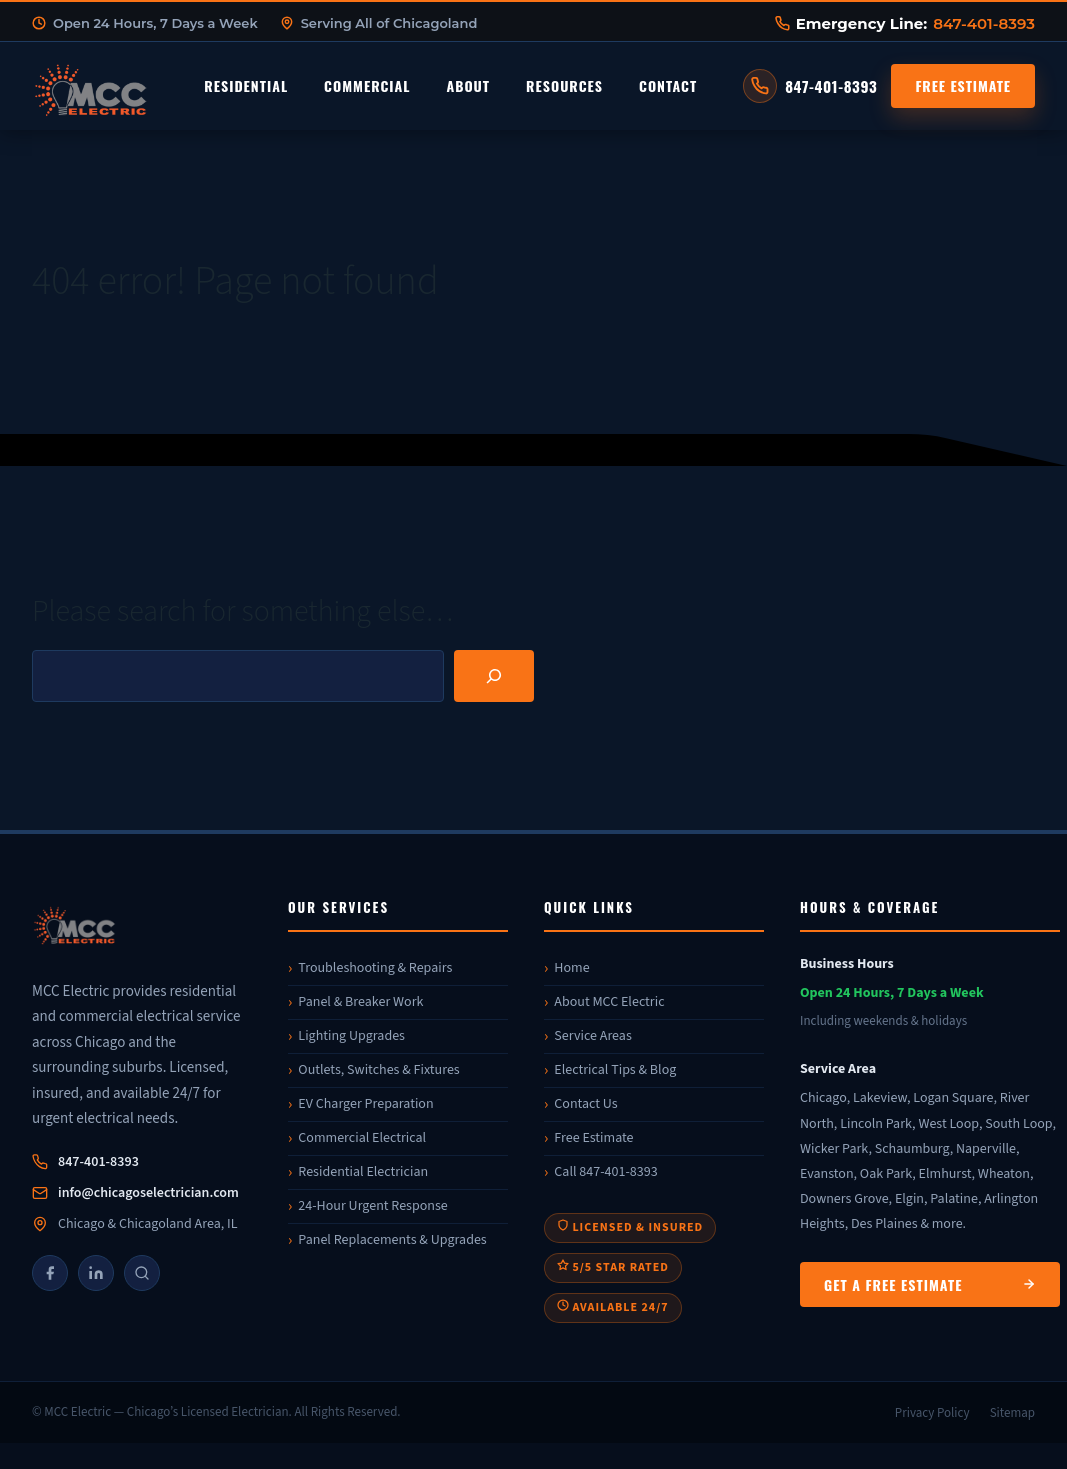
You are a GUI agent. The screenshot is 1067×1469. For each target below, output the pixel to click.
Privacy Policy (932, 1413)
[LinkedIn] (96, 1273)
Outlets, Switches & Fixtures (378, 1070)
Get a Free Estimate (930, 1284)
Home (571, 968)
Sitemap (1012, 1413)
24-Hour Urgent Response (372, 1206)
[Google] (142, 1273)
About (468, 85)
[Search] (494, 676)
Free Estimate (963, 85)
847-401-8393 (984, 23)
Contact (668, 85)
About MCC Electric (609, 1002)
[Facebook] (50, 1273)
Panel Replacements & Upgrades (392, 1240)
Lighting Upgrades (351, 1036)
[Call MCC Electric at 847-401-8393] (810, 86)
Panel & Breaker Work (360, 1002)
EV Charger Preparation (365, 1104)
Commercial (367, 85)
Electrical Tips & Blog (615, 1070)
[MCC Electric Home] (147, 86)
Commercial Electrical (362, 1138)
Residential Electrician (363, 1172)
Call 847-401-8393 (605, 1172)
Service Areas (592, 1036)
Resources (564, 85)
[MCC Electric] (142, 928)
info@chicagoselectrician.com (148, 1193)
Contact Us (585, 1104)
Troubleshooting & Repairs (375, 968)
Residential (246, 85)
